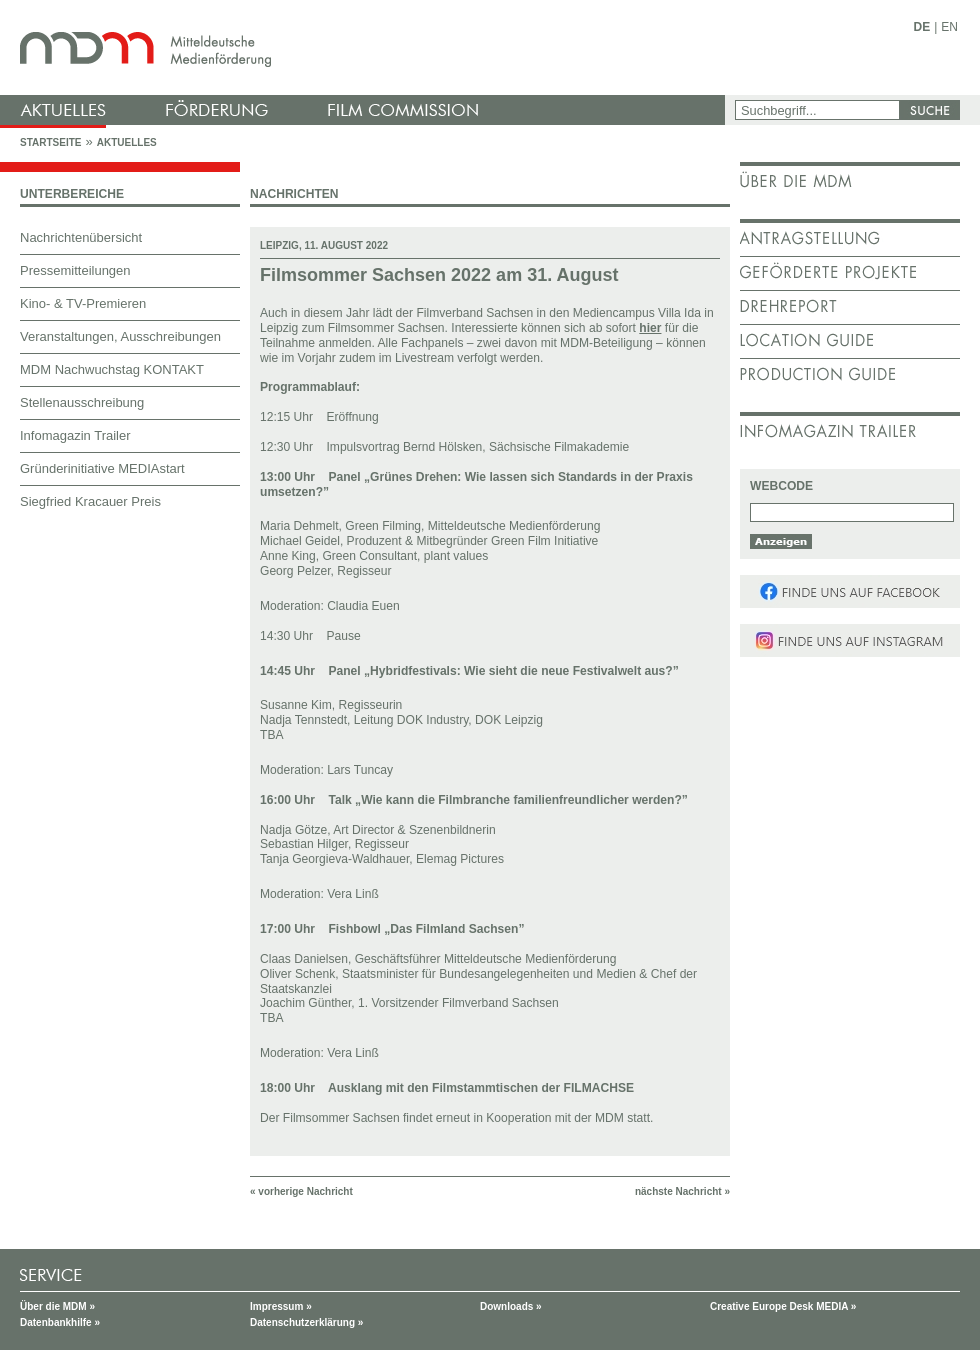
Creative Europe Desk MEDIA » (783, 1306)
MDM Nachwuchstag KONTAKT (112, 369)
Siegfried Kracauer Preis (90, 501)
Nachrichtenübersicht (81, 237)
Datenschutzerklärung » (306, 1322)
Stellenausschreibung (82, 402)
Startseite (50, 142)
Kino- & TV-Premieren (83, 303)
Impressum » (281, 1306)
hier (650, 328)
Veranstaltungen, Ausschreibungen (120, 336)
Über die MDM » (57, 1306)
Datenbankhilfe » (60, 1322)
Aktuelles (127, 142)
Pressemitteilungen (75, 270)
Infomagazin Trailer (75, 435)
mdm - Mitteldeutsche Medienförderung (365, 47)
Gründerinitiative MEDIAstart (102, 468)
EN (949, 27)
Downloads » (511, 1306)
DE (922, 27)
